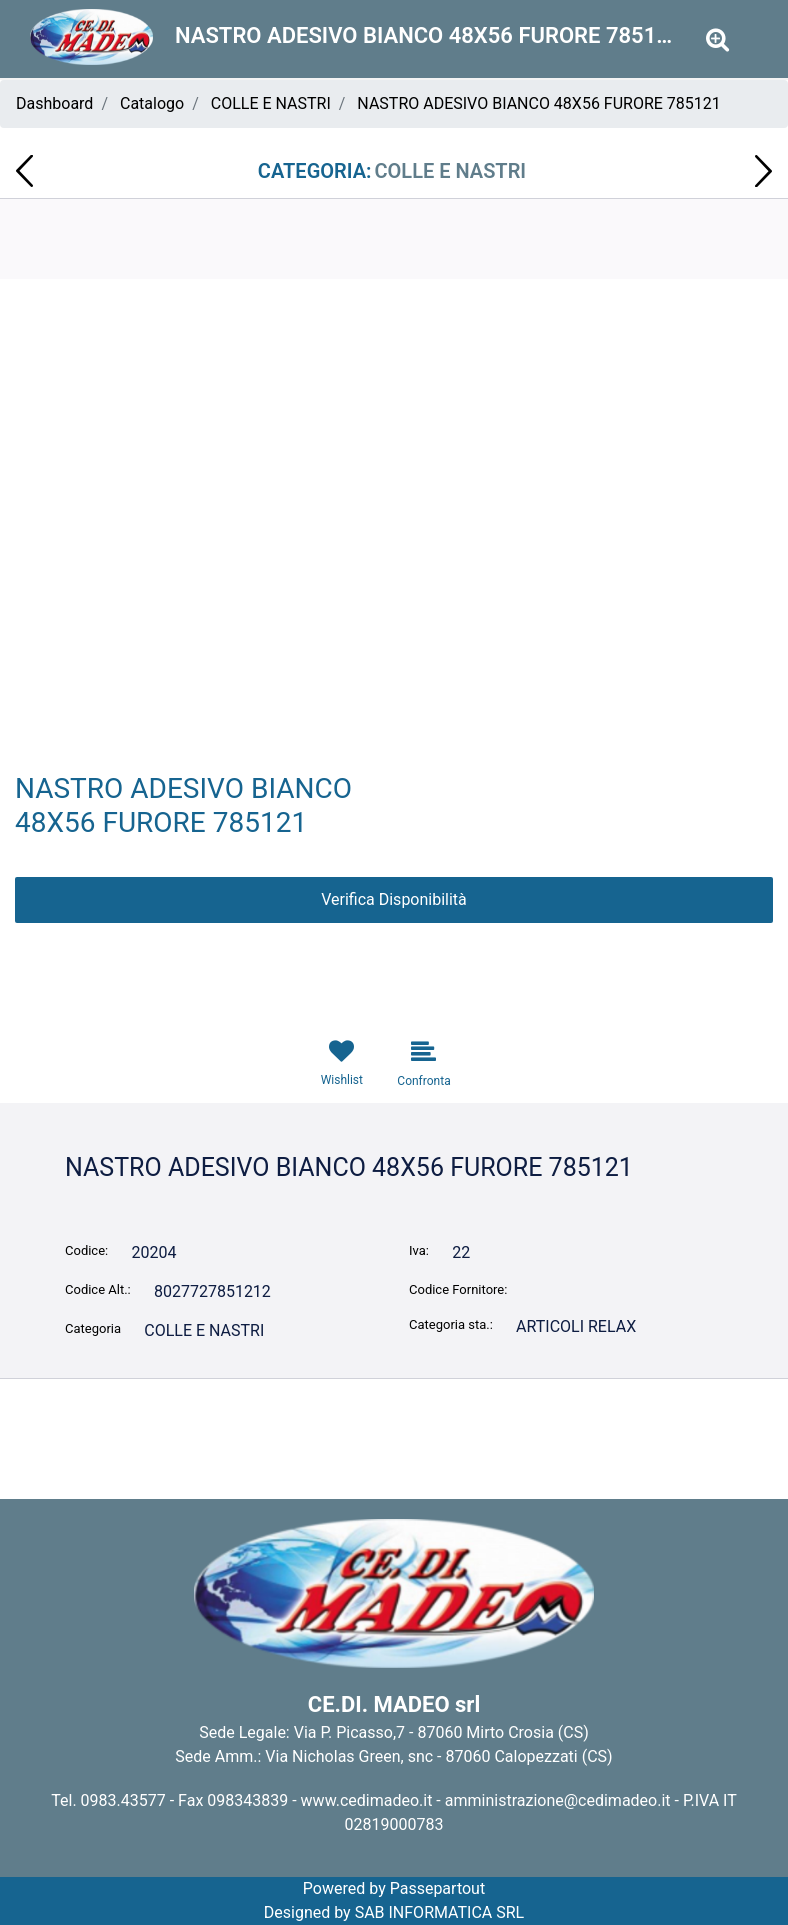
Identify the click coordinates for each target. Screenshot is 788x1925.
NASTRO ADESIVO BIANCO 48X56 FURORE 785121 (538, 103)
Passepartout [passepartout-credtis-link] (437, 1888)
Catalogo (152, 103)
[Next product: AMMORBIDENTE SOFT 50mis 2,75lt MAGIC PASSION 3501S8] (763, 171)
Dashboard (54, 103)
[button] (394, 562)
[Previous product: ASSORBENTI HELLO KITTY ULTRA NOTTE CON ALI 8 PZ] (24, 171)
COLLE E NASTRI (271, 103)
